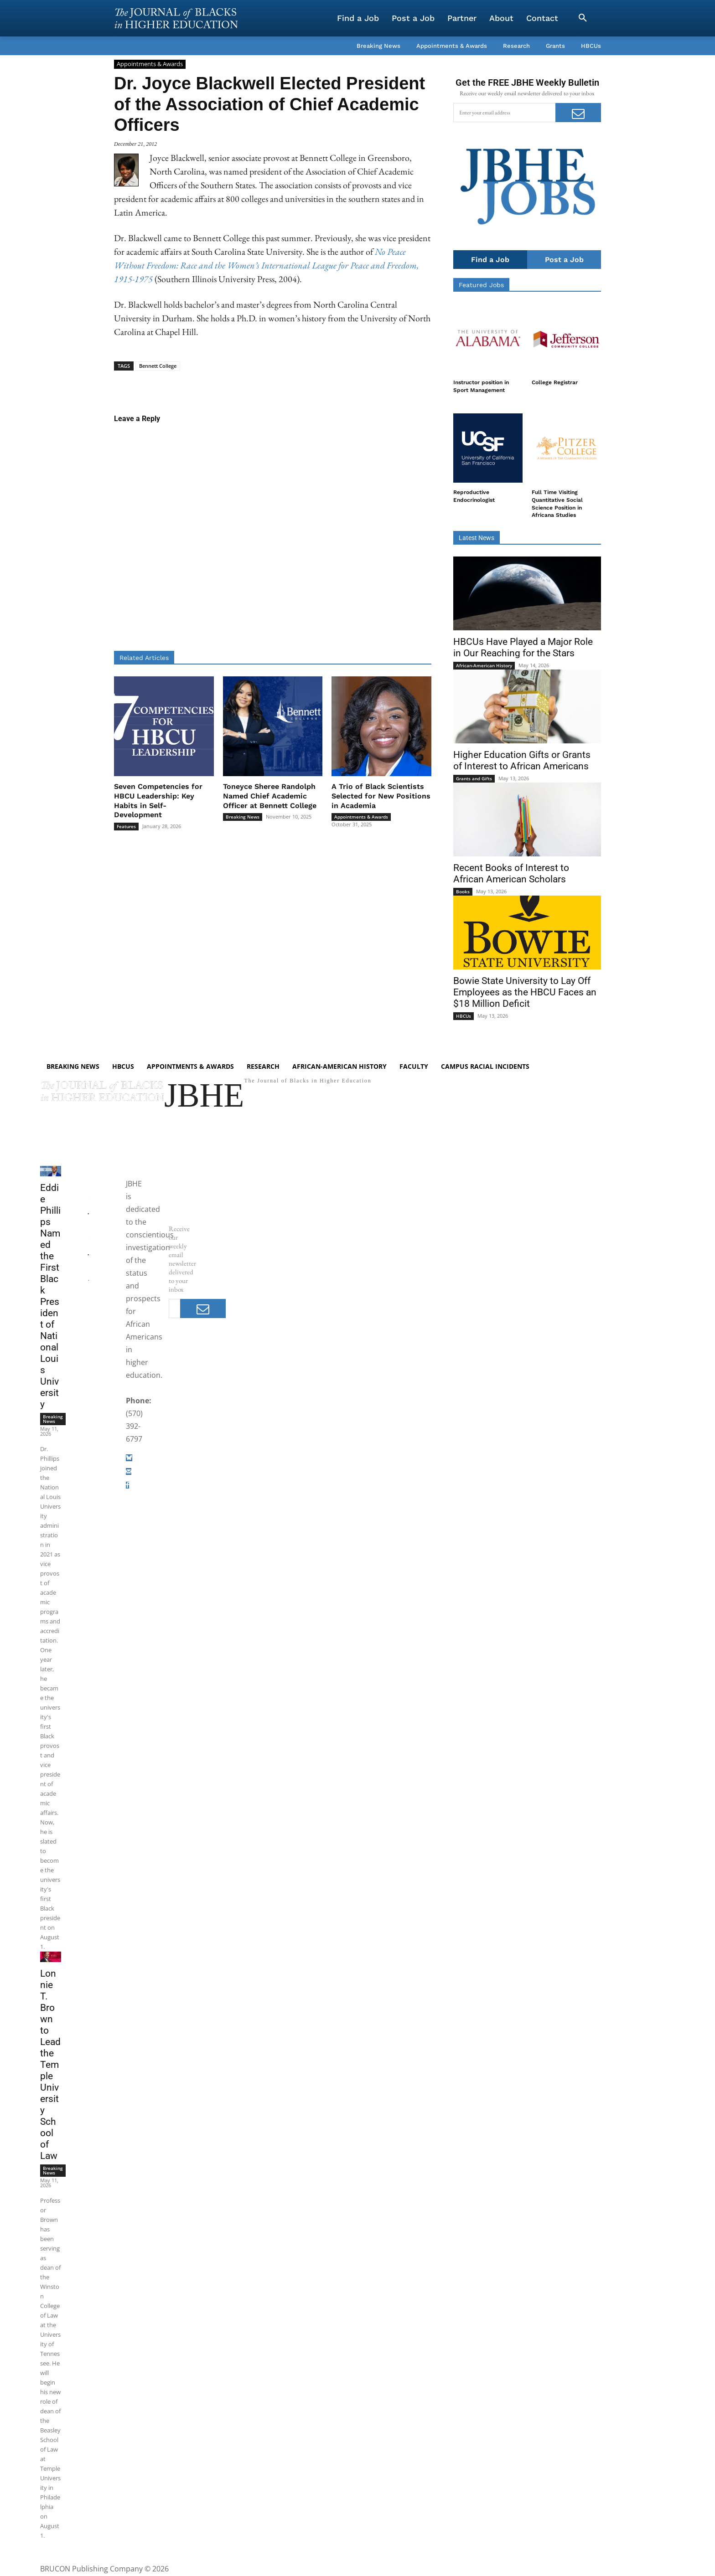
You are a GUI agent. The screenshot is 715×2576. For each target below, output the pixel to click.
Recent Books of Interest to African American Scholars (511, 873)
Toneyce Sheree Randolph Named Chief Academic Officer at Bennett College (269, 796)
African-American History (484, 665)
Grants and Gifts (474, 778)
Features (126, 826)
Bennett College (157, 365)
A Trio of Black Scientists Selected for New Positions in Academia (381, 796)
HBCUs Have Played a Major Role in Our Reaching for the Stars (523, 647)
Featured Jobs (481, 285)
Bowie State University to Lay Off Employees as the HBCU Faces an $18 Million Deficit (524, 992)
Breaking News (242, 817)
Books (463, 891)
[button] (583, 18)
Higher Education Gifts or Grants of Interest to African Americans (522, 760)
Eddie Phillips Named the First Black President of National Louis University (50, 1297)
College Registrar (555, 382)
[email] (504, 112)
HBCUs (463, 1016)
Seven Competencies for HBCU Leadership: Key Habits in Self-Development (158, 800)
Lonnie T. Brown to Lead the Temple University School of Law (50, 2065)
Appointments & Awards (150, 64)
